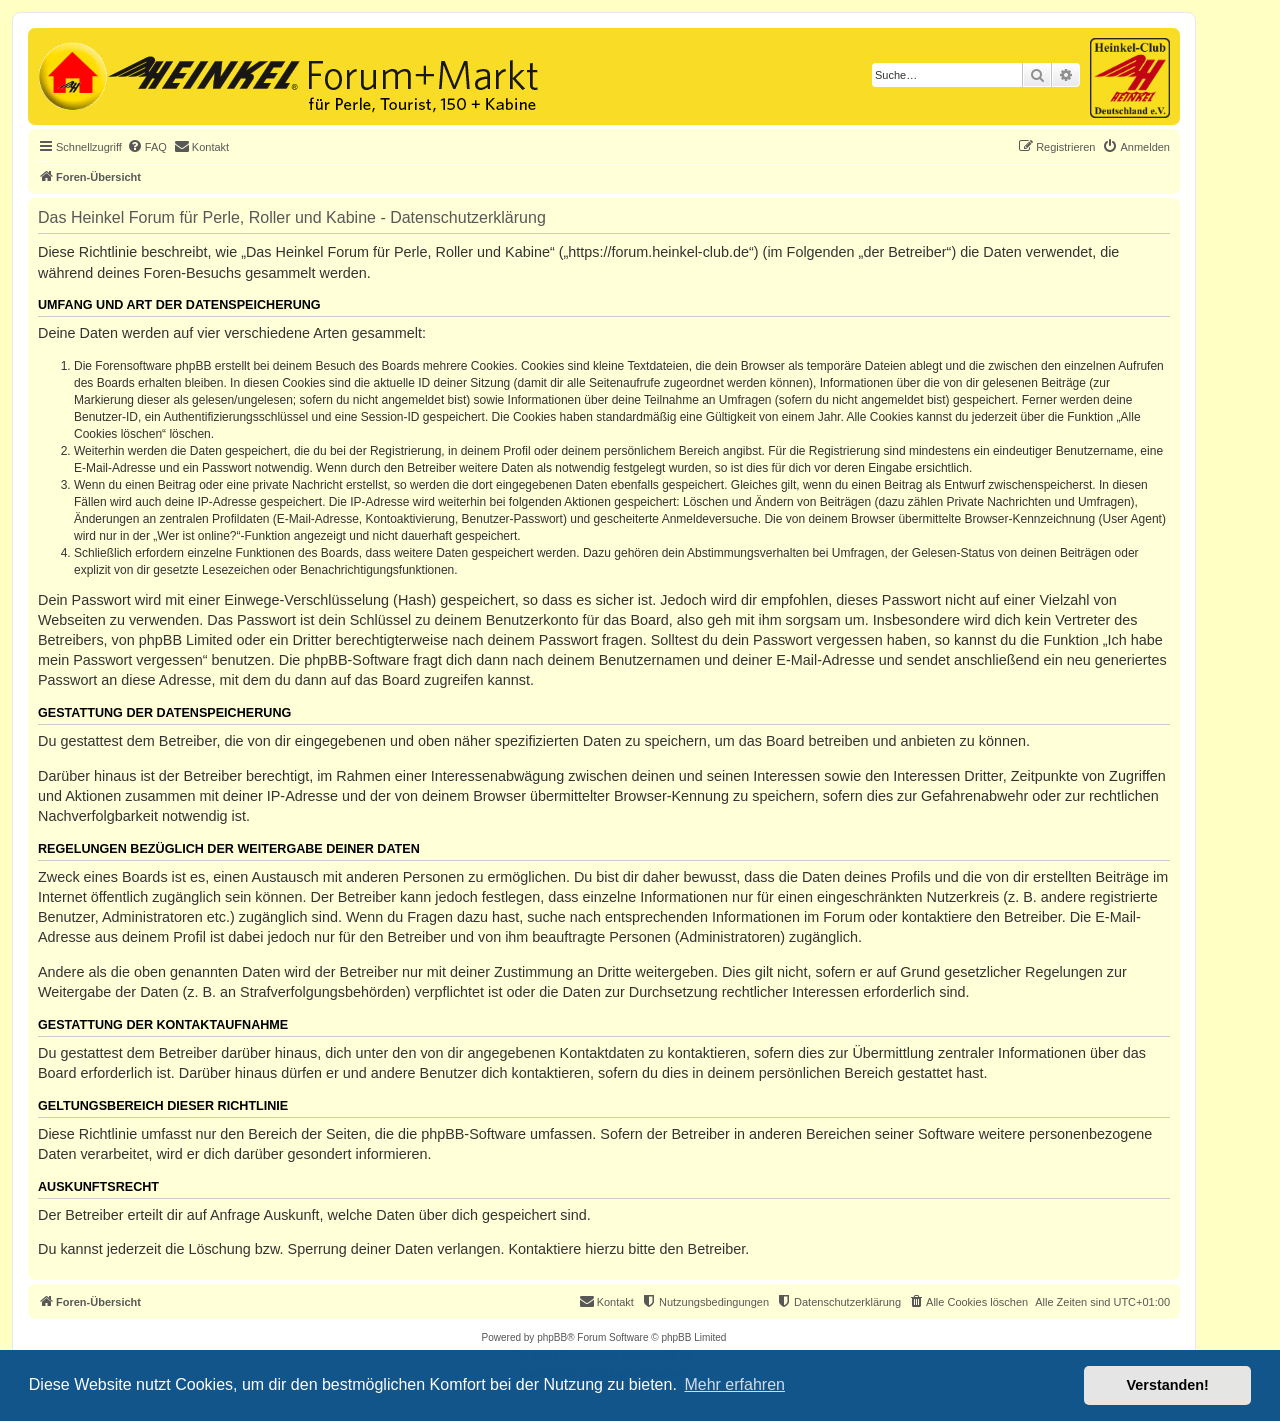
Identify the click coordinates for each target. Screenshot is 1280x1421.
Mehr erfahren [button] (734, 1384)
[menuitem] (147, 147)
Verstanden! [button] (1168, 1385)
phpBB (552, 1337)
